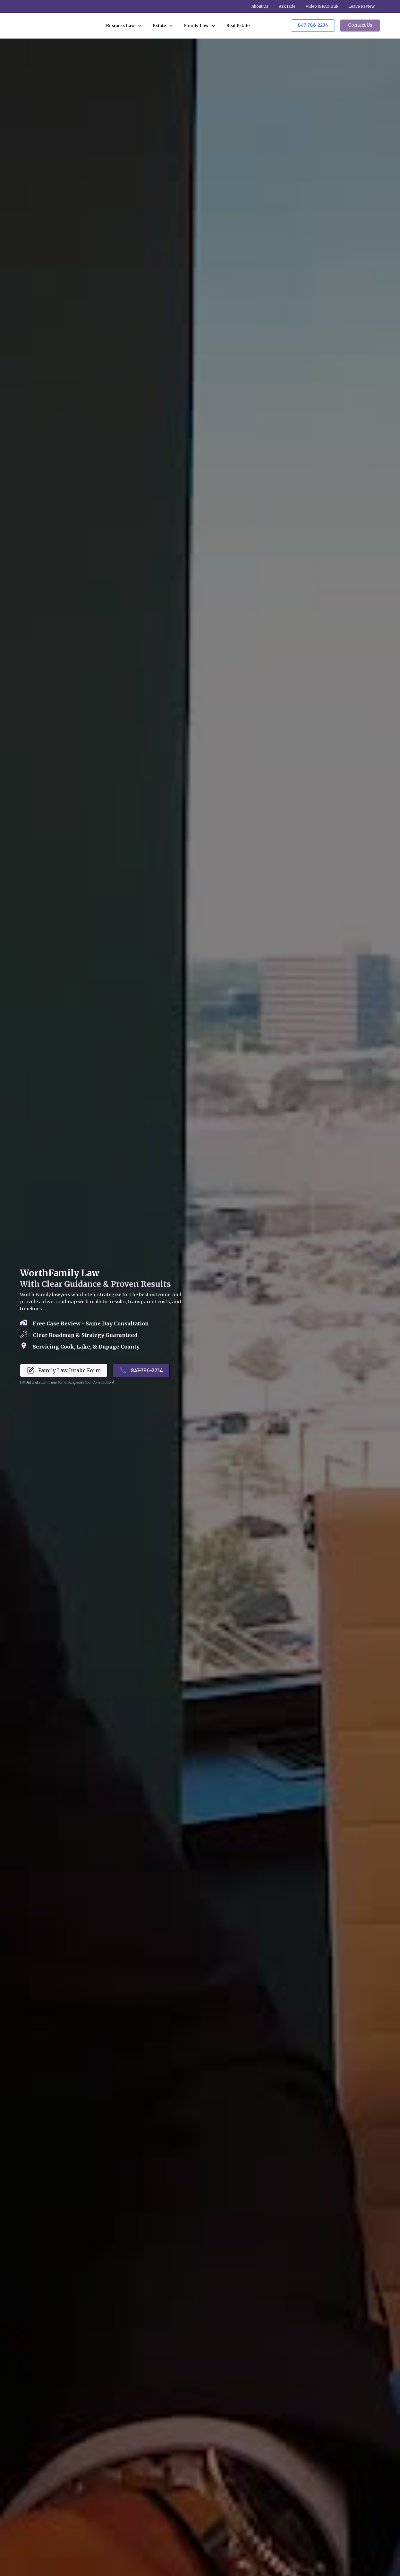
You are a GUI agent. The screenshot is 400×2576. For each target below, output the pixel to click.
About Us (259, 6)
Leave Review (361, 6)
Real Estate (238, 25)
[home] (56, 25)
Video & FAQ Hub (322, 6)
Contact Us (360, 25)
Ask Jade (287, 6)
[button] (124, 25)
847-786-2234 (313, 25)
